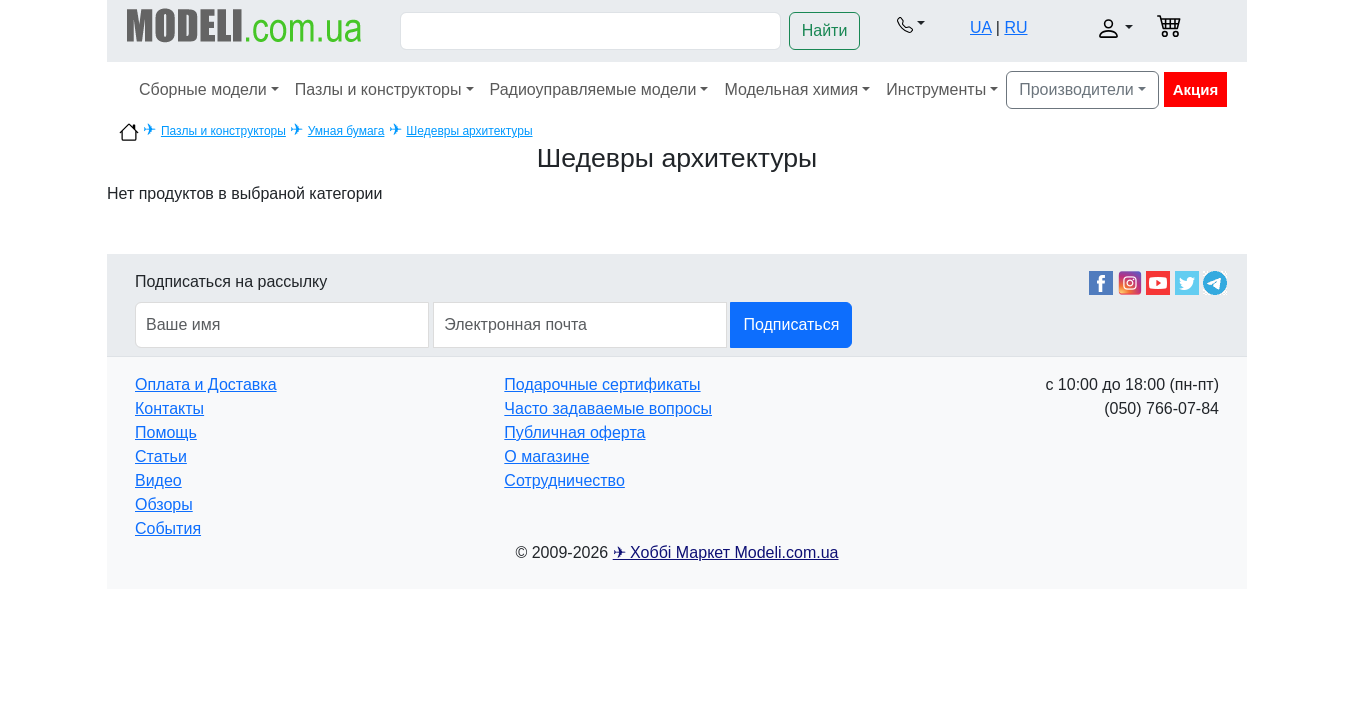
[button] (911, 24)
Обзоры (164, 504)
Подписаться (791, 324)
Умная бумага (346, 131)
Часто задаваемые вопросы (608, 408)
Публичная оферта (574, 432)
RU (1015, 27)
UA (980, 27)
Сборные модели (203, 89)
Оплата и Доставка (206, 384)
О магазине (546, 456)
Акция (1196, 89)
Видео (158, 480)
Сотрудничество (564, 480)
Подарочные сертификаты (602, 384)
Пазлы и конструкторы (378, 89)
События (168, 528)
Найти (825, 30)
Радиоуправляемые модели (593, 89)
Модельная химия (791, 89)
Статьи (161, 456)
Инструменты (936, 89)
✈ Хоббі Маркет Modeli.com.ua (726, 552)
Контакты (169, 408)
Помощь (166, 432)
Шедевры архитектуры (469, 131)
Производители (1076, 89)
